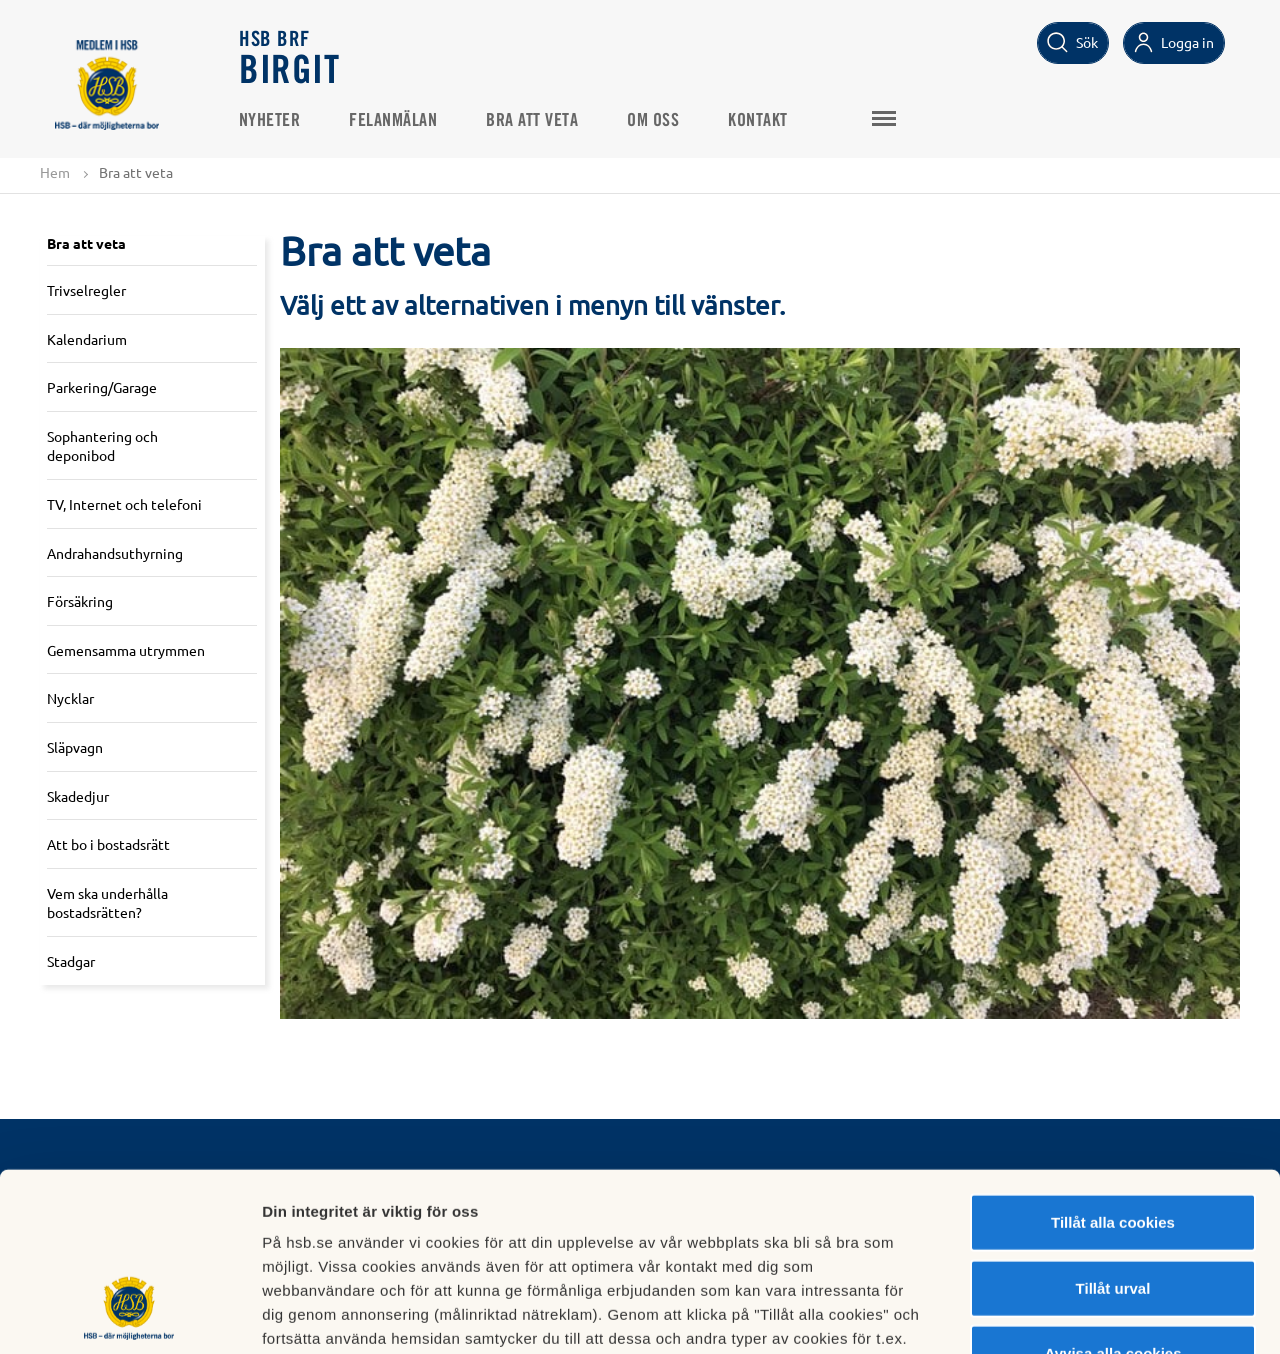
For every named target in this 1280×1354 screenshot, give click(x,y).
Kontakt (760, 121)
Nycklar (70, 699)
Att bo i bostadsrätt (108, 844)
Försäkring (80, 601)
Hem (55, 172)
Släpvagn (75, 747)
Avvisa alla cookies (1112, 1200)
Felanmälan (395, 121)
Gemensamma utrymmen (126, 650)
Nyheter (271, 121)
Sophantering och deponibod (102, 446)
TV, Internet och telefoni (124, 504)
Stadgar (71, 961)
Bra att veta (534, 121)
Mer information (1063, 1314)
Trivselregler (86, 290)
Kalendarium (87, 339)
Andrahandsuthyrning (115, 553)
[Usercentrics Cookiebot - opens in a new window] (129, 1315)
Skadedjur (78, 796)
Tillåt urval (1113, 1135)
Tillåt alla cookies (1113, 1069)
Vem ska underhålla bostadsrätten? (107, 903)
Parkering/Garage (102, 387)
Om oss (655, 121)
